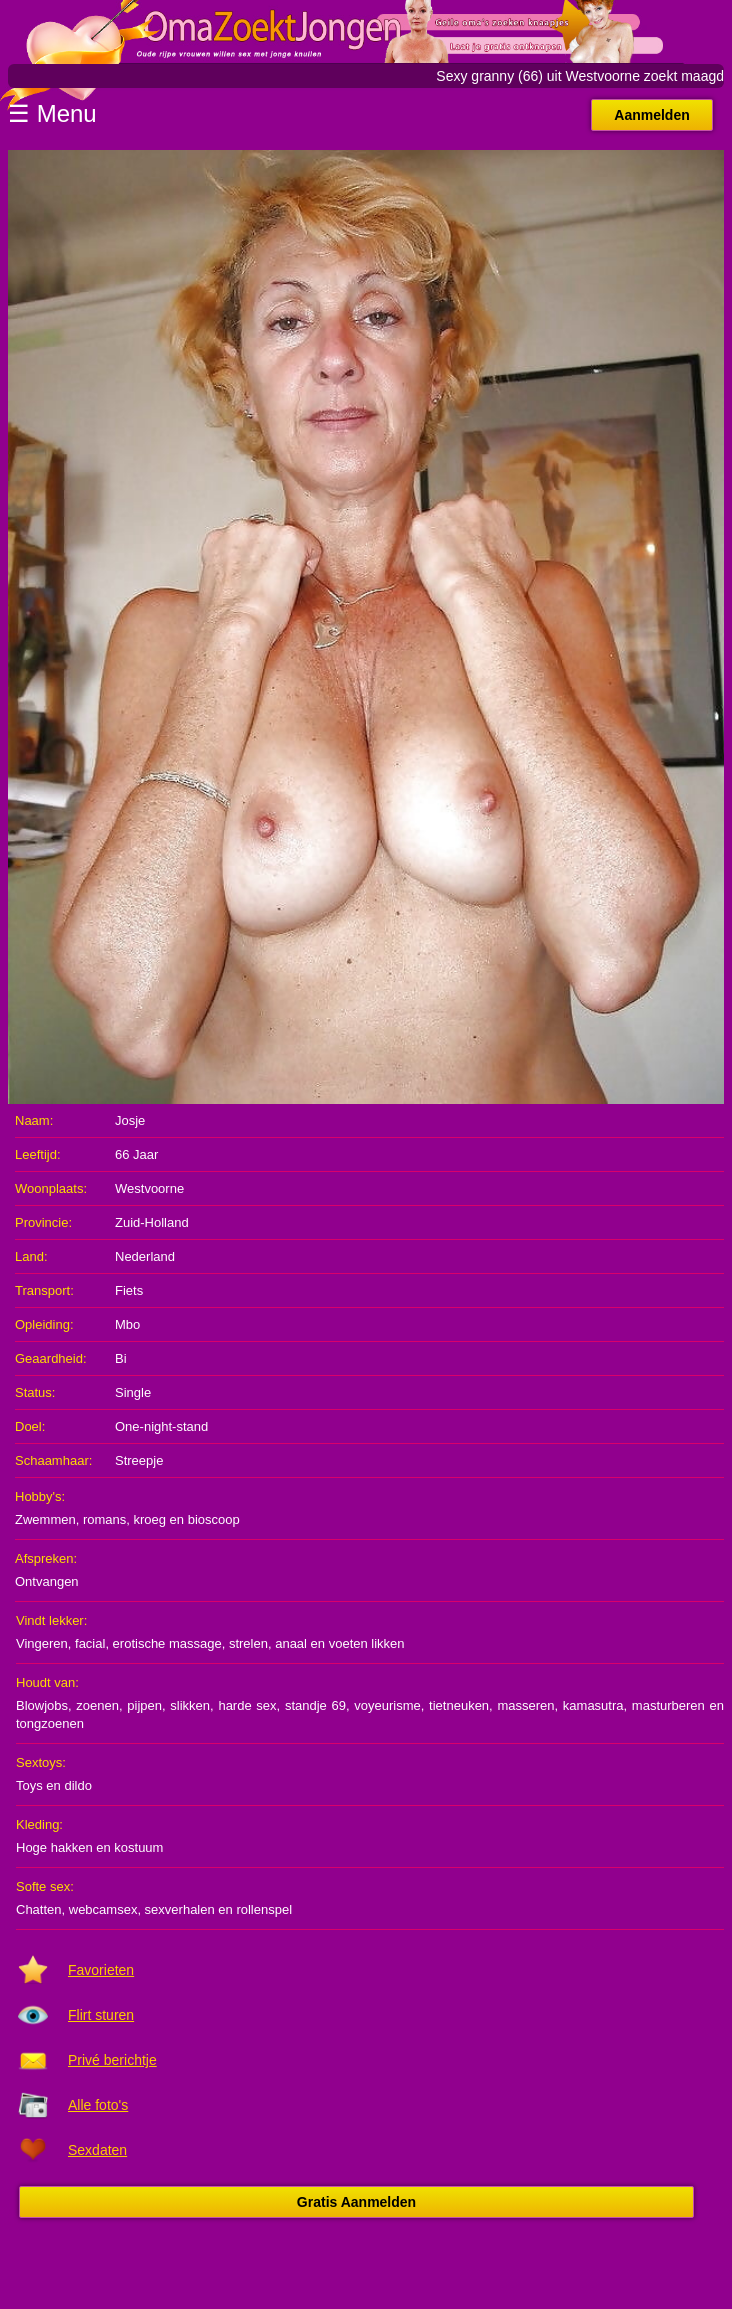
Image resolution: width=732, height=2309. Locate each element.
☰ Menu (52, 113)
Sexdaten (97, 2150)
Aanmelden (651, 115)
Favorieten (101, 1970)
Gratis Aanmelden (356, 2202)
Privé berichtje (112, 2060)
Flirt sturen (101, 2015)
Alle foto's (98, 2105)
